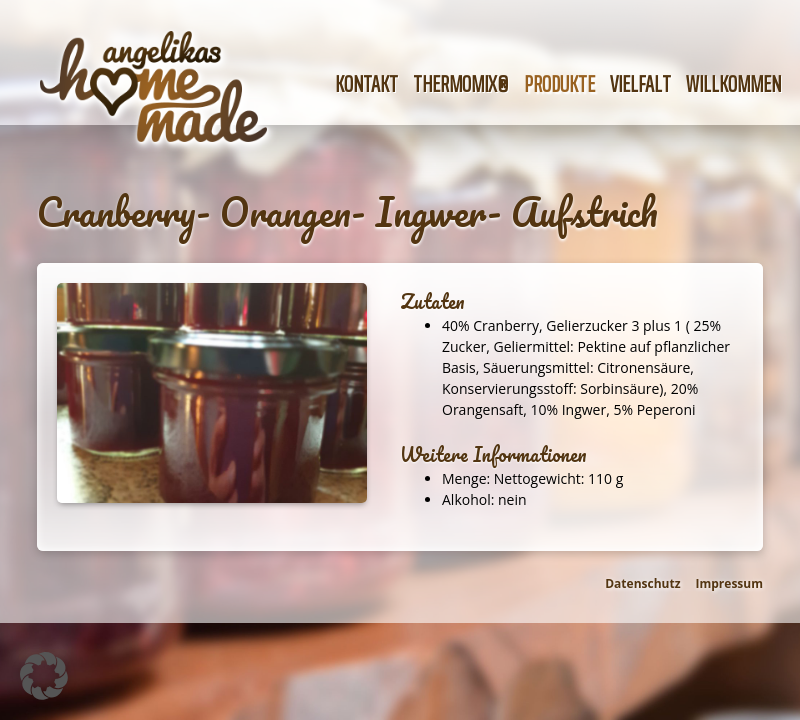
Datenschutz (642, 583)
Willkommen (733, 84)
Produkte (559, 84)
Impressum (730, 583)
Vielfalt (640, 84)
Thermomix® (461, 84)
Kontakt (366, 84)
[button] (44, 676)
